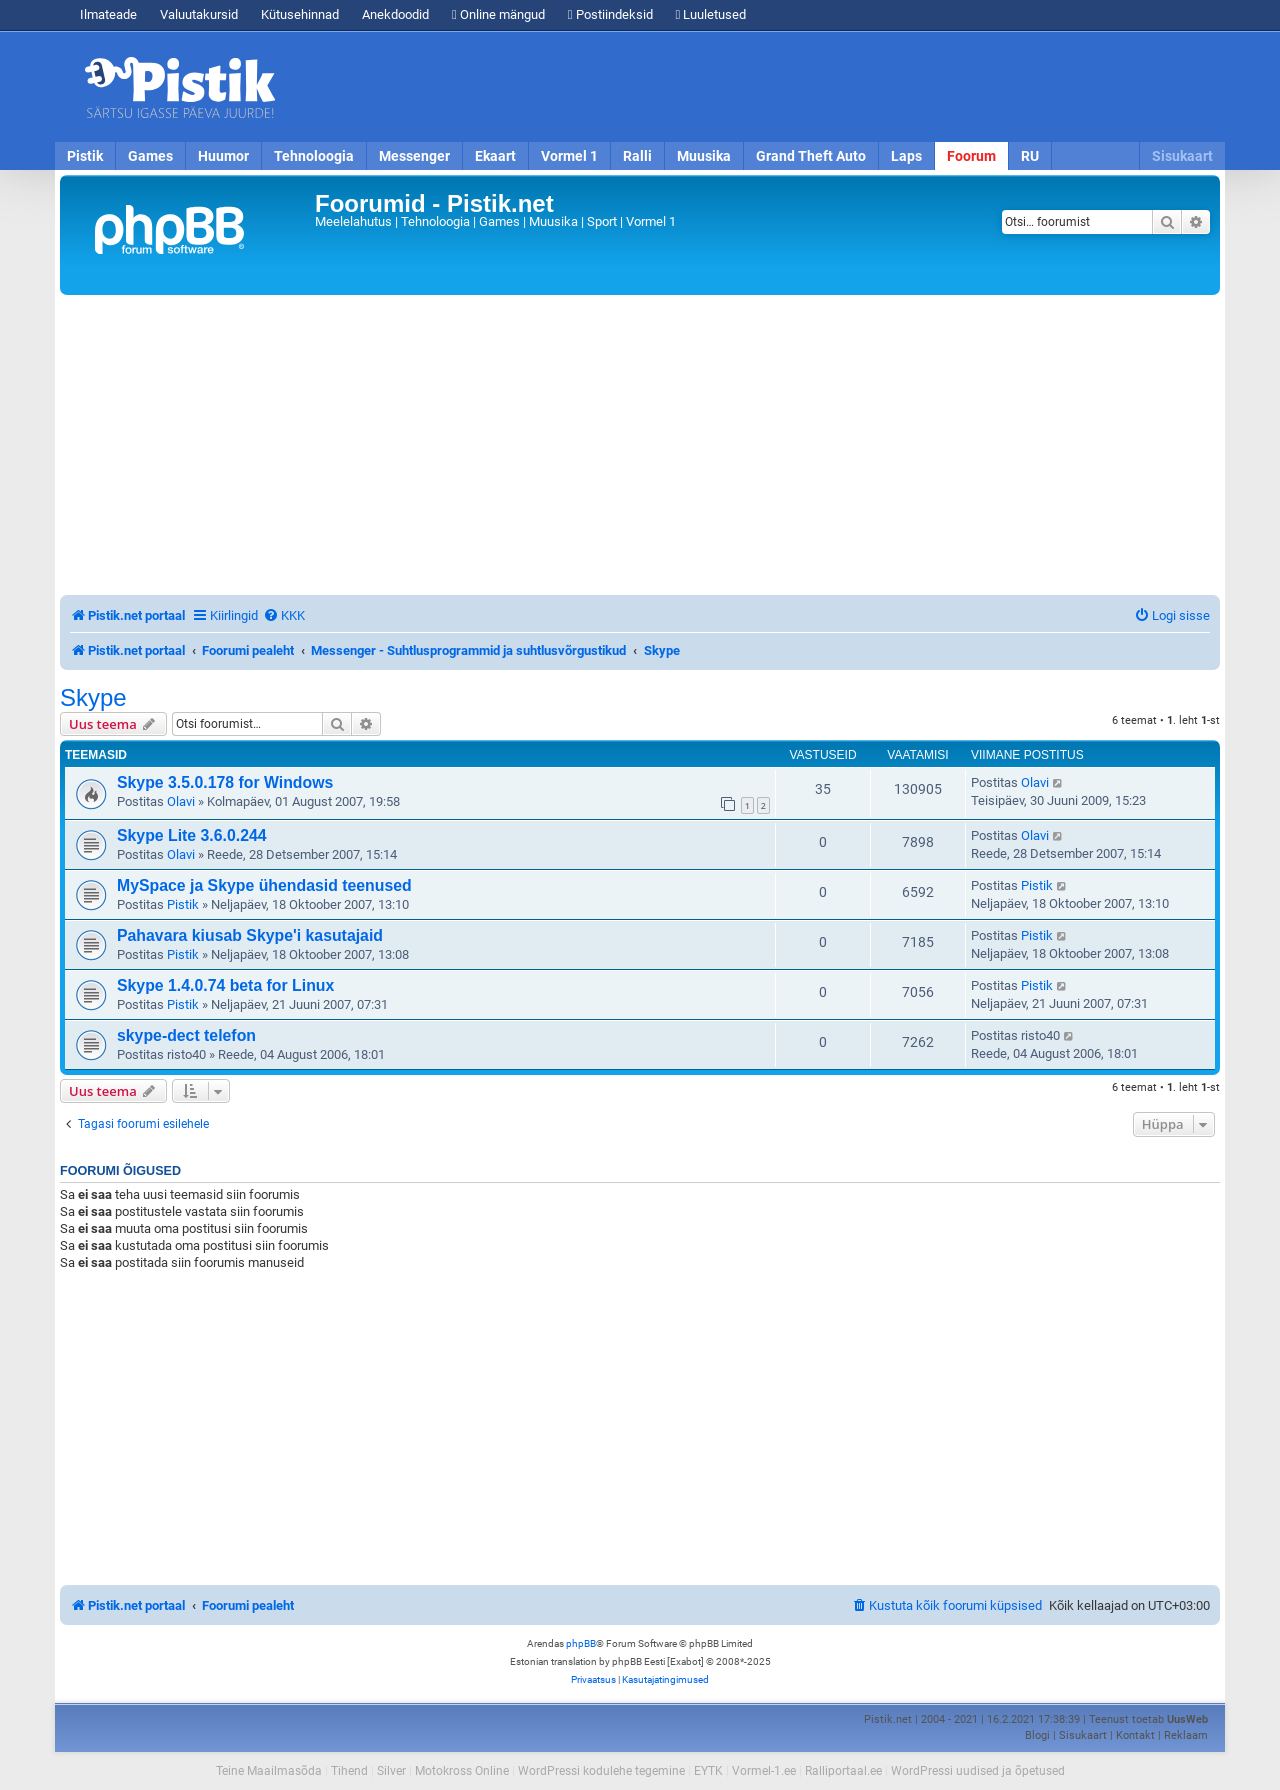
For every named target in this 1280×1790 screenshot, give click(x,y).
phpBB (581, 1643)
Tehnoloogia (314, 156)
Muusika (704, 156)
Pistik (85, 156)
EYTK (708, 1771)
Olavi (181, 801)
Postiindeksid (610, 14)
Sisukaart (1182, 156)
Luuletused (711, 14)
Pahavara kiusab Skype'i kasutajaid (250, 935)
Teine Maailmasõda (269, 1771)
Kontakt (1135, 1735)
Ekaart (495, 156)
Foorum (971, 156)
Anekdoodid (395, 14)
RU (1030, 156)
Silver (391, 1771)
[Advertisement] (755, 87)
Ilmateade (108, 14)
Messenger (414, 156)
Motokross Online (462, 1771)
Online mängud (498, 14)
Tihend (349, 1771)
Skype (93, 698)
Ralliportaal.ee (843, 1771)
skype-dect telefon (186, 1035)
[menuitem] (284, 615)
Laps (906, 156)
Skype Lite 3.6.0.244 (192, 835)
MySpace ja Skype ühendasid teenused (264, 885)
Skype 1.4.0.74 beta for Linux (225, 985)
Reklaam (1186, 1735)
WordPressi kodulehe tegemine (601, 1771)
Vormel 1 (569, 156)
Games (150, 156)
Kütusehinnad (300, 14)
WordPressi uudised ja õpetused (978, 1771)
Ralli (637, 156)
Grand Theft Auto (811, 156)
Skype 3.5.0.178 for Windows (225, 782)
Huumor (223, 156)
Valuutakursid (199, 14)
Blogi (1037, 1735)
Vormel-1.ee (764, 1771)
